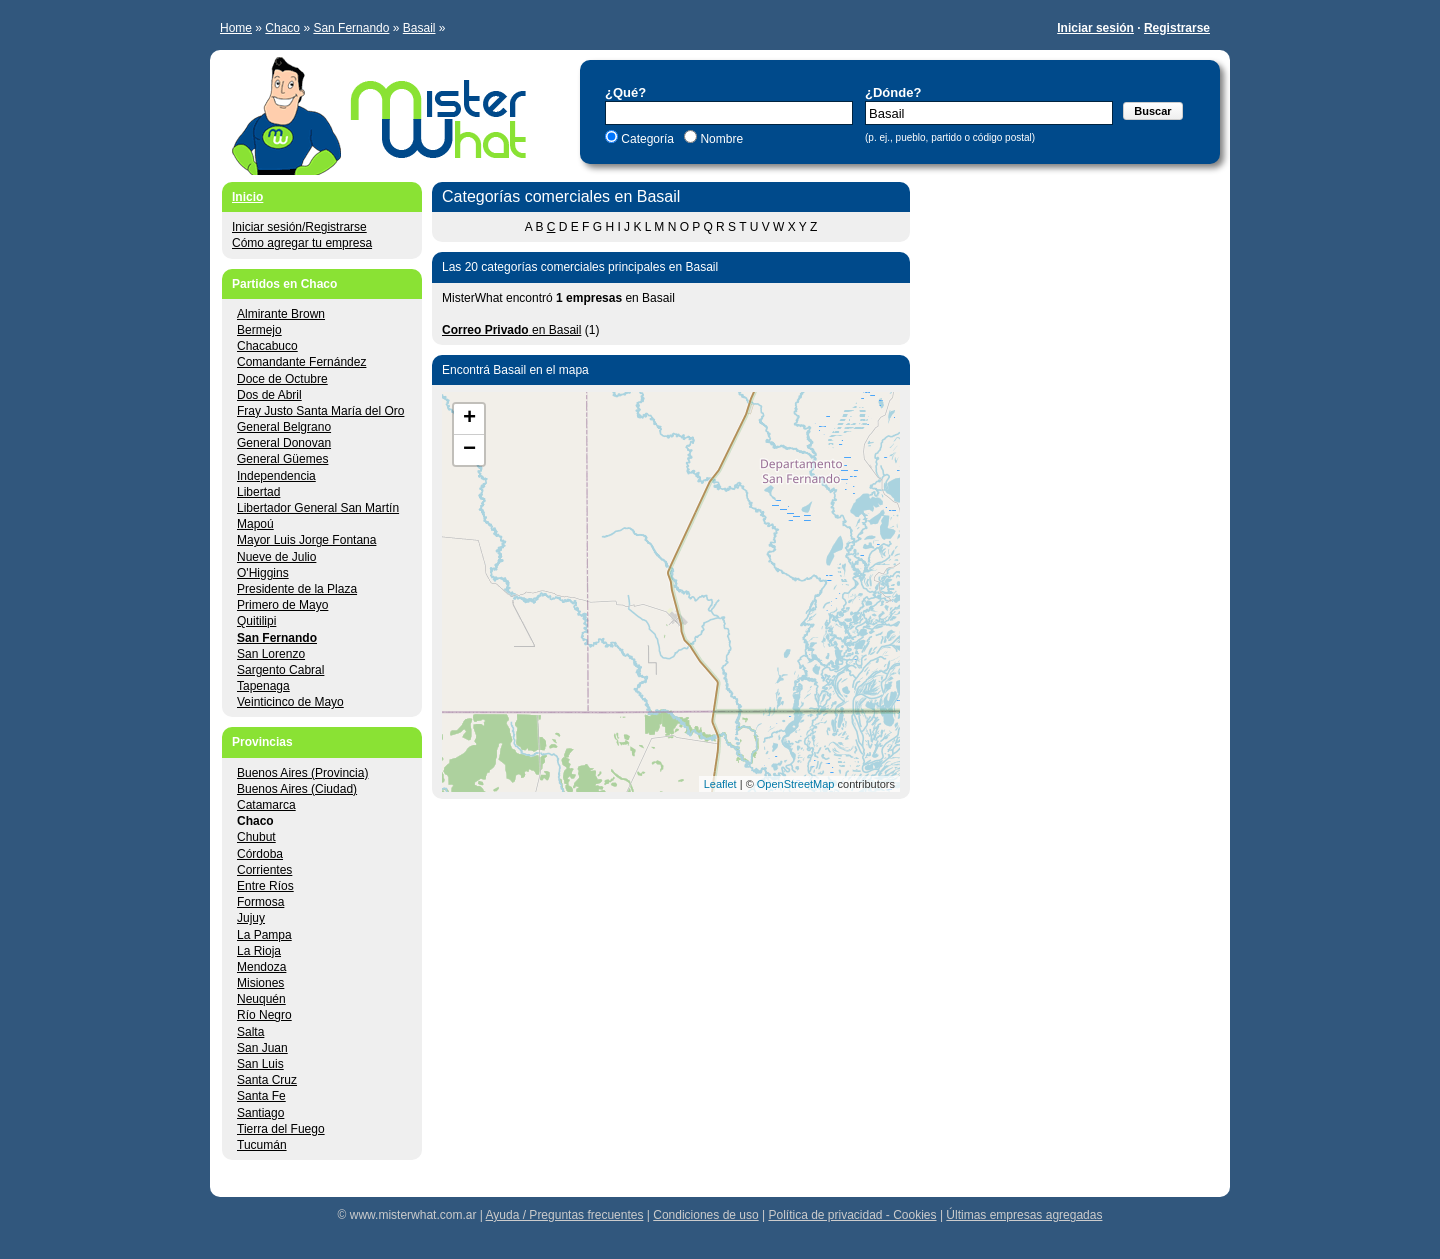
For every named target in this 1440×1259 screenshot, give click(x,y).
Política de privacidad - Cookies (852, 1215)
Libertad (258, 492)
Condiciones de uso (705, 1215)
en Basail (511, 330)
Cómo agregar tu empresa (302, 243)
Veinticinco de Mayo (290, 702)
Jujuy (251, 918)
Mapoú (255, 524)
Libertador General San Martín (318, 508)
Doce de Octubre (282, 379)
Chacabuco (267, 346)
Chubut (256, 837)
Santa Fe (261, 1096)
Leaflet (720, 784)
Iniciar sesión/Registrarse (299, 227)
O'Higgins (263, 573)
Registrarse (1177, 28)
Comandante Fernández (301, 362)
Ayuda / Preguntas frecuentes (565, 1215)
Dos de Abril (269, 395)
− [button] (469, 450)
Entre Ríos (265, 886)
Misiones (260, 983)
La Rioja (259, 951)
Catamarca (266, 805)
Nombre (720, 139)
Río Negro (264, 1015)
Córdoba (260, 854)
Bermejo (259, 330)
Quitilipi (256, 621)
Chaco (282, 28)
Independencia (276, 476)
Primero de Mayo (282, 605)
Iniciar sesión (1095, 28)
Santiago (260, 1113)
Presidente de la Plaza (297, 589)
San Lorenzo (271, 654)
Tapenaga (263, 686)
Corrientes (264, 870)
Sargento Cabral (280, 670)
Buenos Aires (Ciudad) (297, 789)
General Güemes (282, 459)
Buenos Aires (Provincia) (302, 773)
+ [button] (469, 419)
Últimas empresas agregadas (1024, 1215)
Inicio (247, 197)
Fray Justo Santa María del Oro (320, 411)
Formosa (260, 902)
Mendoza (261, 967)
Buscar (1152, 111)
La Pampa (264, 935)
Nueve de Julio (276, 557)
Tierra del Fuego (281, 1129)
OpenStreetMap (796, 784)
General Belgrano (284, 427)
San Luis (260, 1064)
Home (236, 28)
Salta (250, 1032)
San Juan (262, 1048)
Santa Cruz (267, 1080)
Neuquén (261, 999)
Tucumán (262, 1145)
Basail (419, 28)
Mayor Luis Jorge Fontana (306, 540)
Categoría (647, 139)
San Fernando (351, 28)
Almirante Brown (281, 314)
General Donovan (284, 443)
